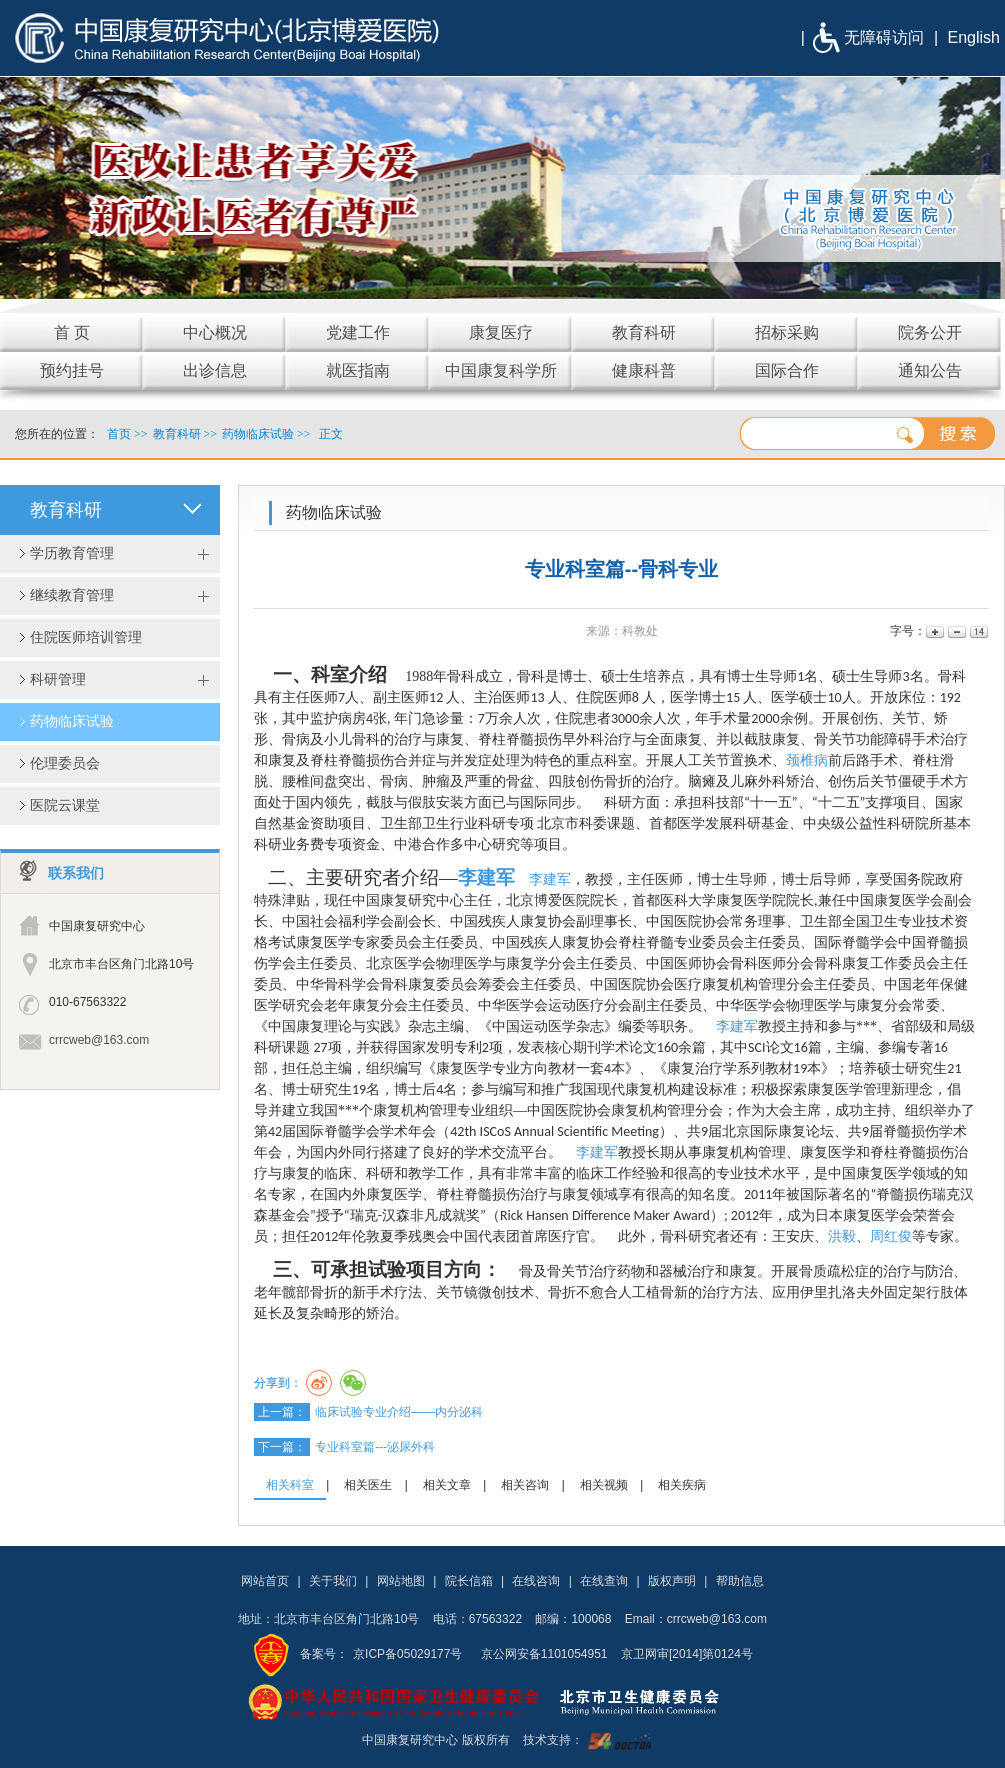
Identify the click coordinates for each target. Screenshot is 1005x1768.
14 (977, 631)
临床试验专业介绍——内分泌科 (399, 1412)
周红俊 (891, 1236)
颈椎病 (807, 760)
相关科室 (290, 1485)
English (974, 37)
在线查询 (604, 1581)
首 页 (72, 332)
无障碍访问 (884, 37)
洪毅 (842, 1236)
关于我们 (333, 1581)
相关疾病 (682, 1485)
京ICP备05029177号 (407, 1654)
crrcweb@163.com (99, 1040)
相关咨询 (525, 1485)
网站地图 (401, 1581)
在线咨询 (536, 1581)
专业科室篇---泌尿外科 (375, 1447)
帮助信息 (740, 1581)
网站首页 (265, 1581)
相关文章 (447, 1485)
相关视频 (604, 1485)
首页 (119, 434)
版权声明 (672, 1581)
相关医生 (368, 1485)
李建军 (486, 877)
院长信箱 (469, 1581)
